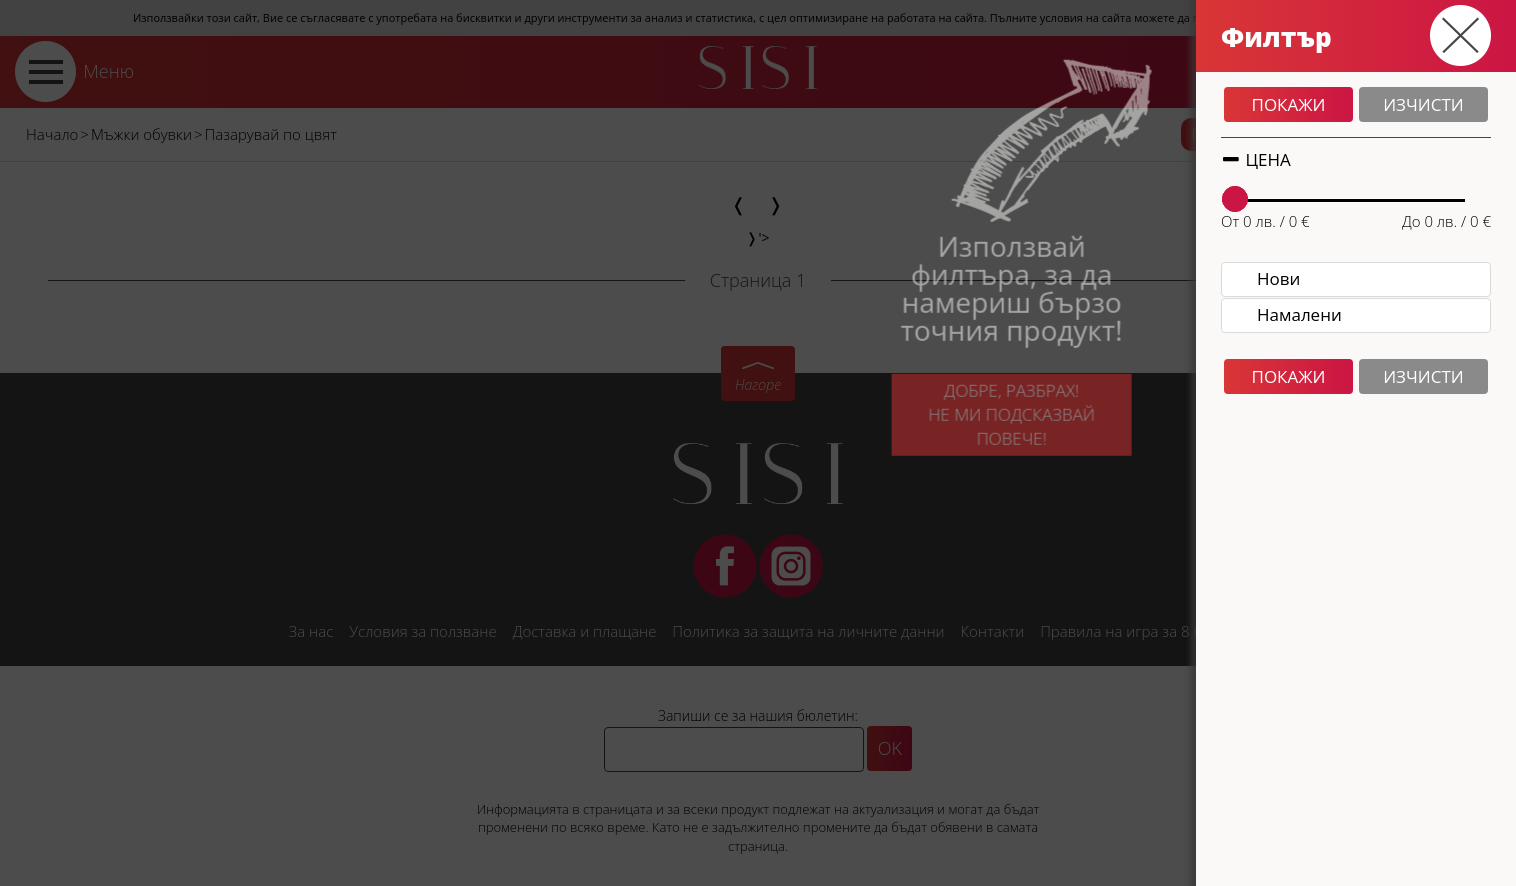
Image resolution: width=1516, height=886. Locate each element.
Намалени (1299, 314)
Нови (1278, 278)
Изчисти (1423, 104)
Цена (1256, 159)
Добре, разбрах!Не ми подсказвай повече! (990, 423)
